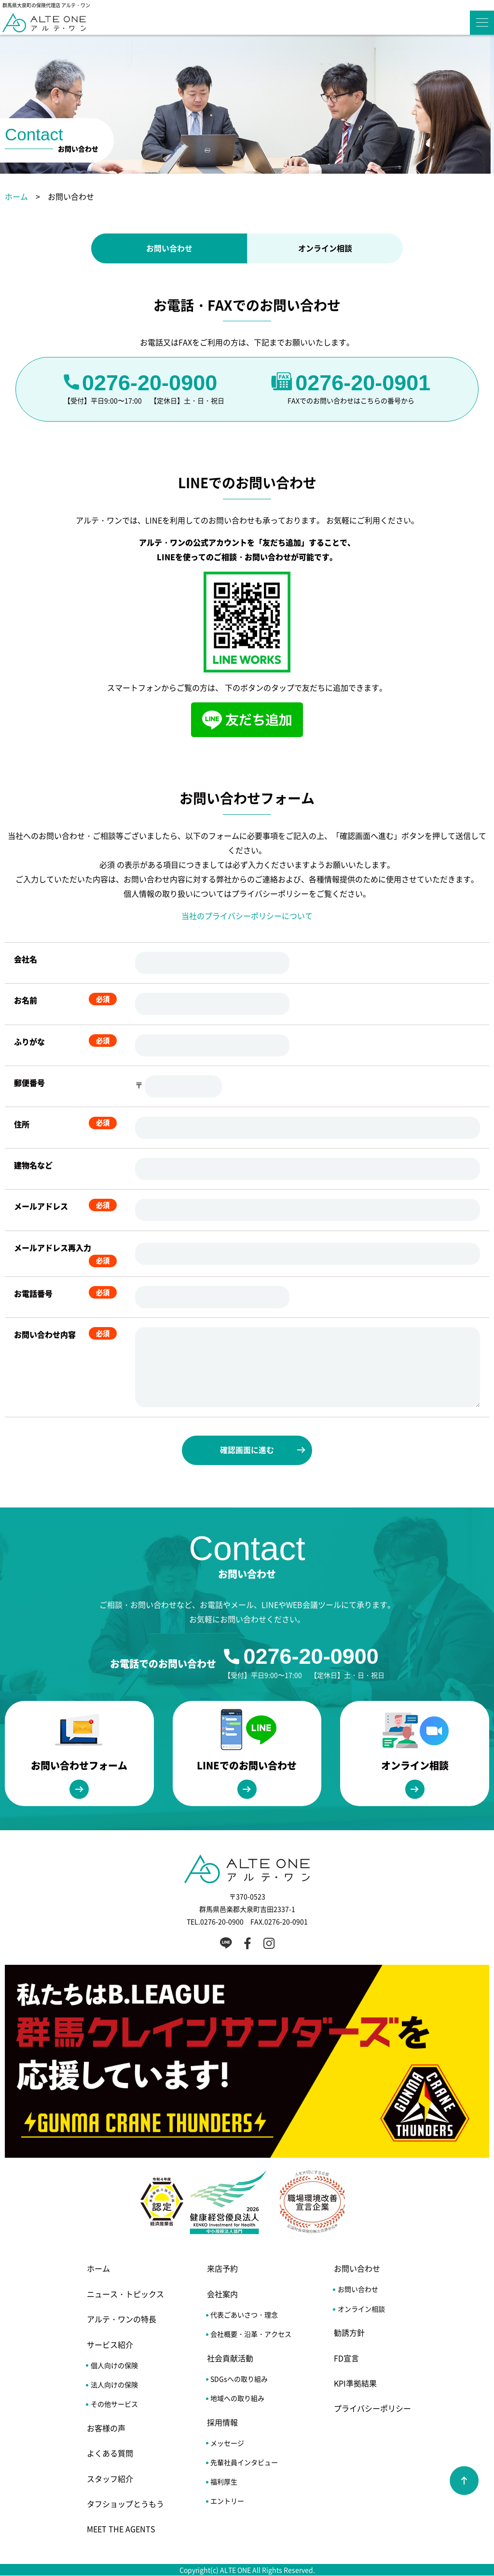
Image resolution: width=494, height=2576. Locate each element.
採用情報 (222, 2422)
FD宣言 (346, 2358)
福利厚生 (223, 2482)
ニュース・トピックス (125, 2294)
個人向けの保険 (114, 2365)
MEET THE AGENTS (121, 2529)
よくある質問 (110, 2453)
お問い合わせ (169, 248)
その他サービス (114, 2404)
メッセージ (227, 2443)
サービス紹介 (110, 2344)
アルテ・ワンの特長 (121, 2319)
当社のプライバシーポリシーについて (247, 915)
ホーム (16, 196)
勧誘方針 (349, 2333)
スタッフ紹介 (110, 2478)
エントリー (227, 2501)
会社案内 (222, 2294)
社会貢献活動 (230, 2358)
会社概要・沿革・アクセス (250, 2334)
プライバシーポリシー (372, 2408)
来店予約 (222, 2269)
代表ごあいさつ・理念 (244, 2315)
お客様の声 (106, 2428)
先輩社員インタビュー (244, 2462)
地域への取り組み (237, 2398)
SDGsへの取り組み (239, 2379)
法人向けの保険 (114, 2385)
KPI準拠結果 (355, 2383)
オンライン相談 (325, 248)
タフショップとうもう (125, 2504)
